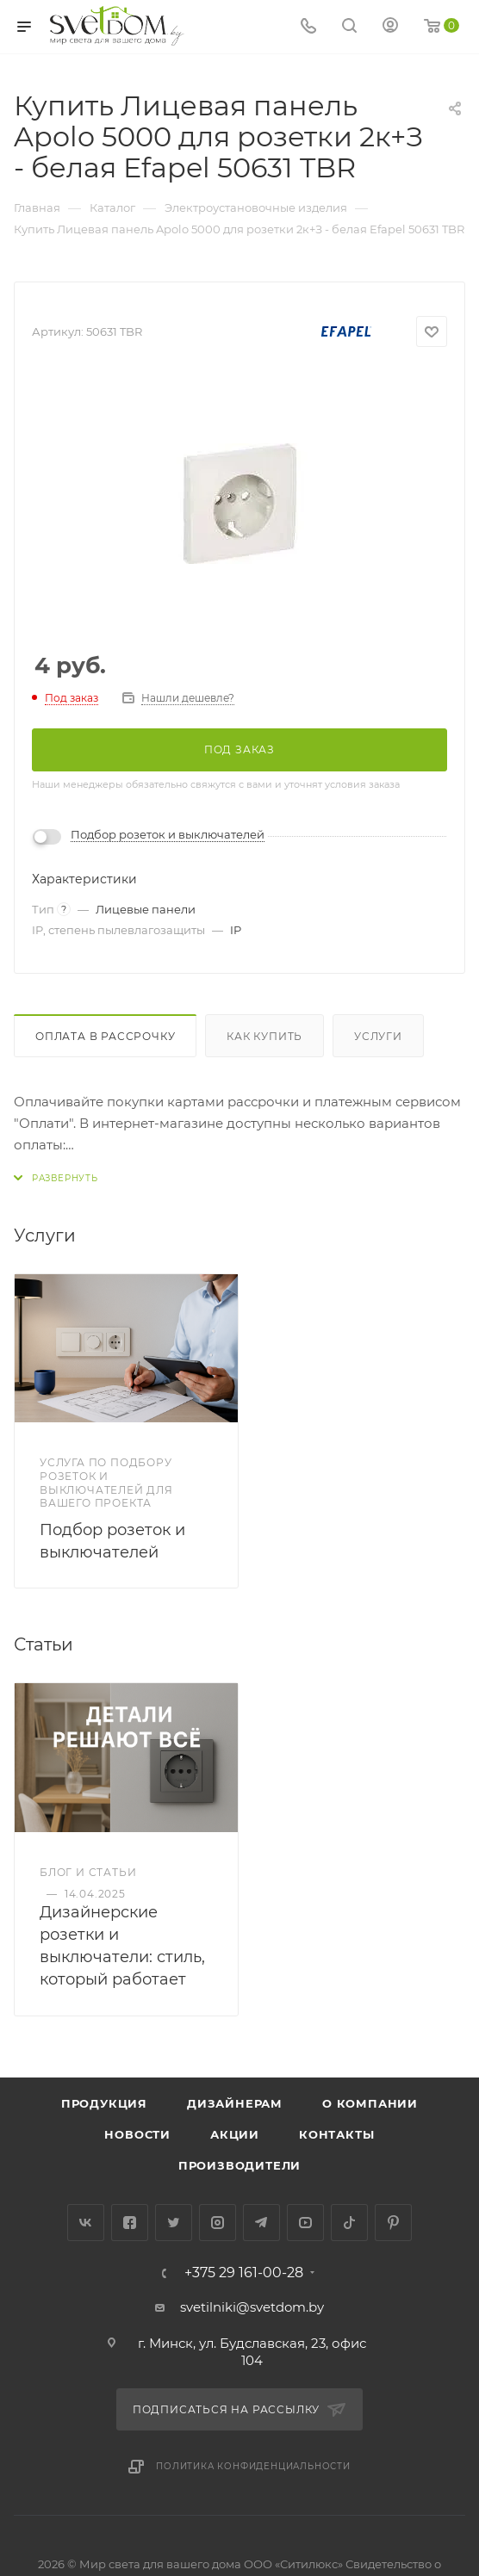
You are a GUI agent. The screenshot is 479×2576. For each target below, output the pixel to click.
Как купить (264, 1036)
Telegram (261, 2222)
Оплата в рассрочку (105, 1036)
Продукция (104, 2103)
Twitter (173, 2222)
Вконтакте (85, 2222)
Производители (239, 2165)
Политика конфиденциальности (253, 2466)
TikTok (349, 2222)
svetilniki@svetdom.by (252, 2307)
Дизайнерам (235, 2103)
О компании (370, 2103)
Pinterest (393, 2222)
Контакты (336, 2134)
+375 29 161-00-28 (243, 2273)
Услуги (378, 1036)
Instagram (217, 2222)
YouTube (305, 2222)
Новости (137, 2134)
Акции (234, 2134)
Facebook (129, 2222)
